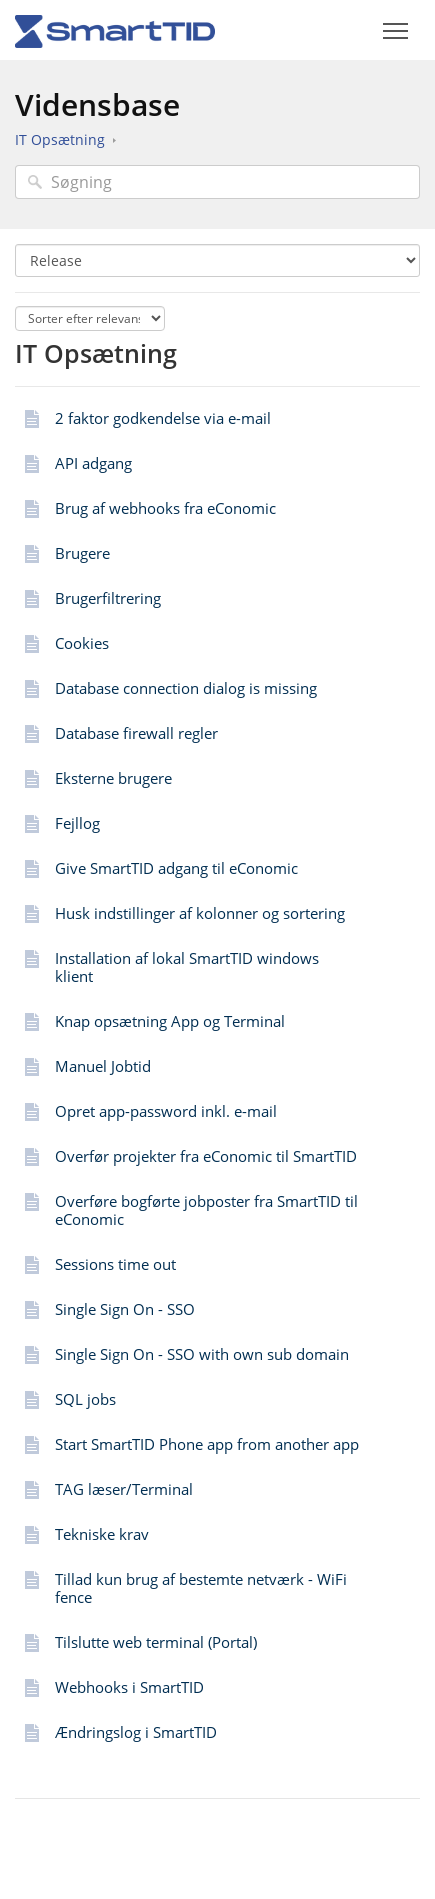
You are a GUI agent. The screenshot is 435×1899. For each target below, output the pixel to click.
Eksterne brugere (113, 778)
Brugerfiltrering (108, 598)
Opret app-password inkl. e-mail (166, 1111)
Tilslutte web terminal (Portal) (156, 1642)
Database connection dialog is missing (186, 688)
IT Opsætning (60, 139)
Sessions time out (115, 1264)
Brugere (82, 553)
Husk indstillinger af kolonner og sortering (200, 913)
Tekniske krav (102, 1534)
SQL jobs (85, 1399)
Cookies (82, 643)
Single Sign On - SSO (125, 1309)
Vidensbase (97, 104)
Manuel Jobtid (103, 1066)
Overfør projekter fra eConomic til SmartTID (206, 1156)
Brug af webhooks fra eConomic (165, 508)
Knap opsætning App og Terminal (170, 1021)
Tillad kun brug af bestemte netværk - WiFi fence (201, 1588)
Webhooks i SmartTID (129, 1687)
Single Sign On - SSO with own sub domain (202, 1354)
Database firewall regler (136, 733)
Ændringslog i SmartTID (136, 1732)
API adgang (93, 463)
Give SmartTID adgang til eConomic (176, 868)
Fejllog (77, 823)
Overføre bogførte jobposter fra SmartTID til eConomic (206, 1210)
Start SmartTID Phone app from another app (207, 1444)
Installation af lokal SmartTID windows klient (187, 967)
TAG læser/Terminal (124, 1489)
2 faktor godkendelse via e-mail (163, 418)
